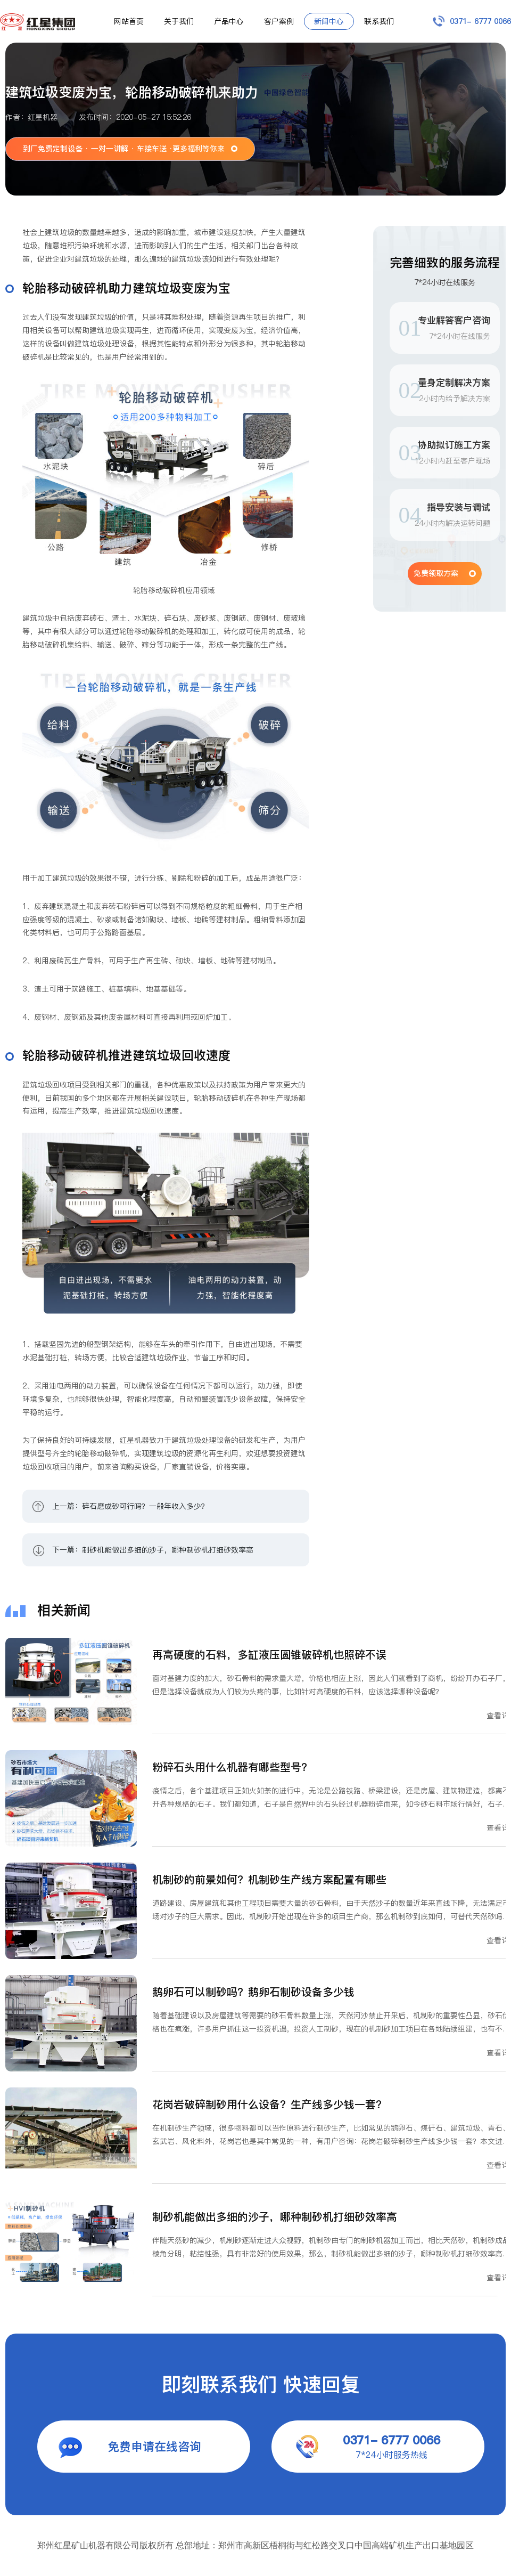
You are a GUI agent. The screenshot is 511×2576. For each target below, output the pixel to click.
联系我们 (379, 21)
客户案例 (279, 21)
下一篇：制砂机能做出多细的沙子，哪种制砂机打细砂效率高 (152, 1550)
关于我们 (179, 21)
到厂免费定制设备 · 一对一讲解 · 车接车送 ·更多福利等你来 (124, 148)
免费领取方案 (436, 573)
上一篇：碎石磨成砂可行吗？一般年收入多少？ (130, 1506)
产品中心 (229, 21)
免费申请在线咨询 (154, 2447)
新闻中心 (329, 21)
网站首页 (129, 21)
